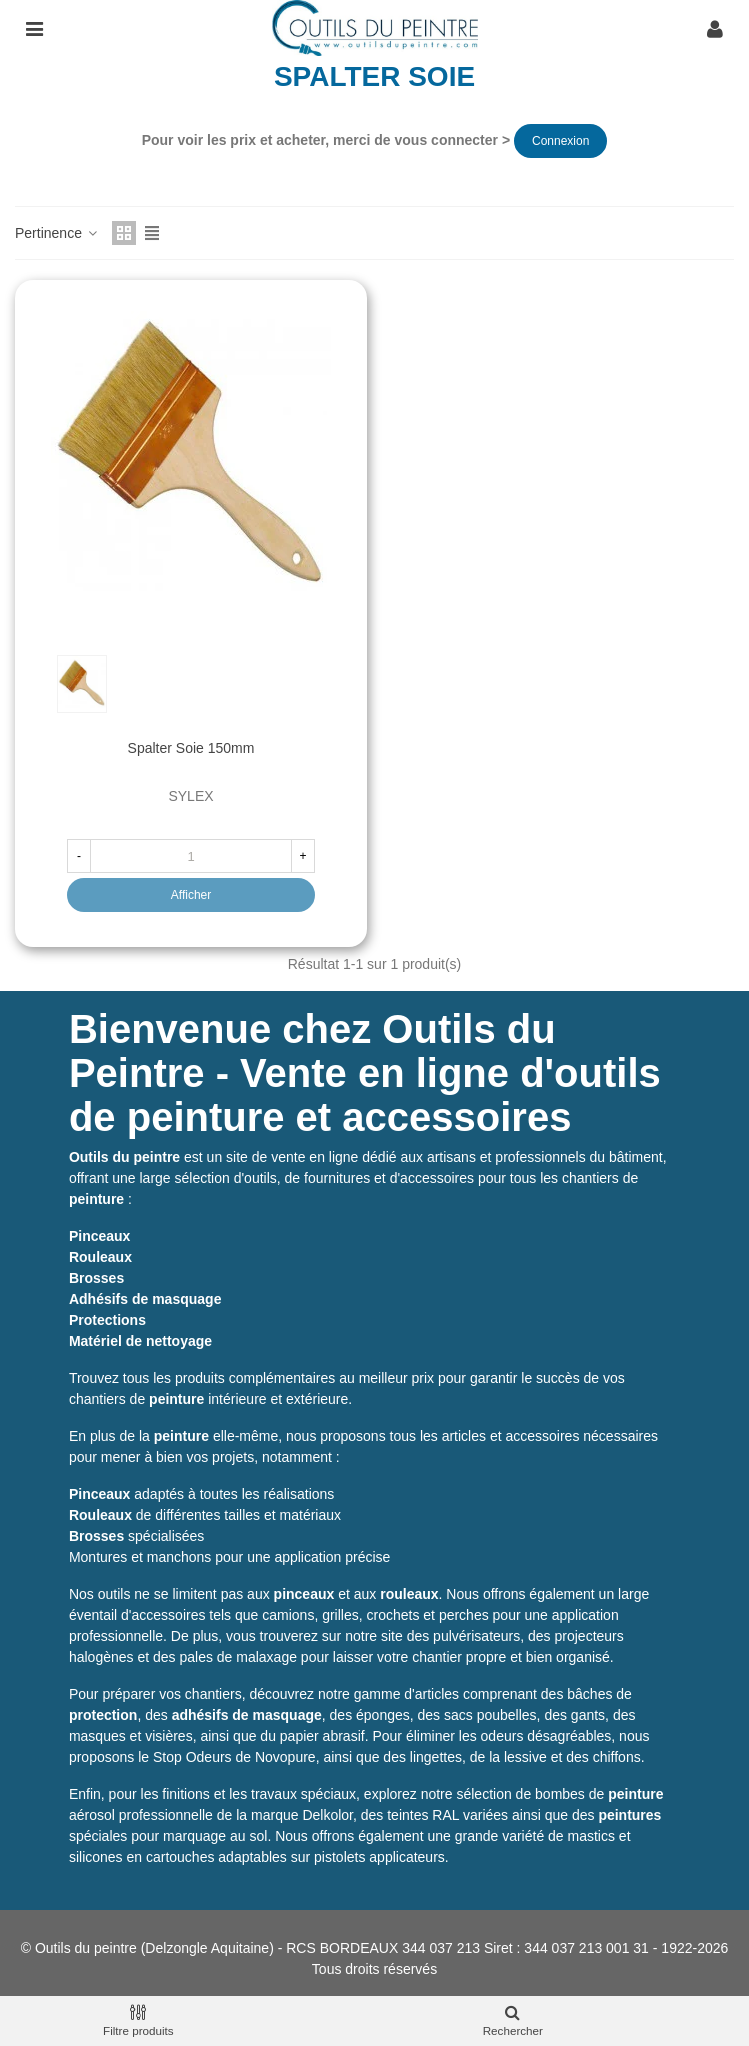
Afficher (191, 895)
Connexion (560, 141)
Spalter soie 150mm (191, 748)
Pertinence (57, 233)
